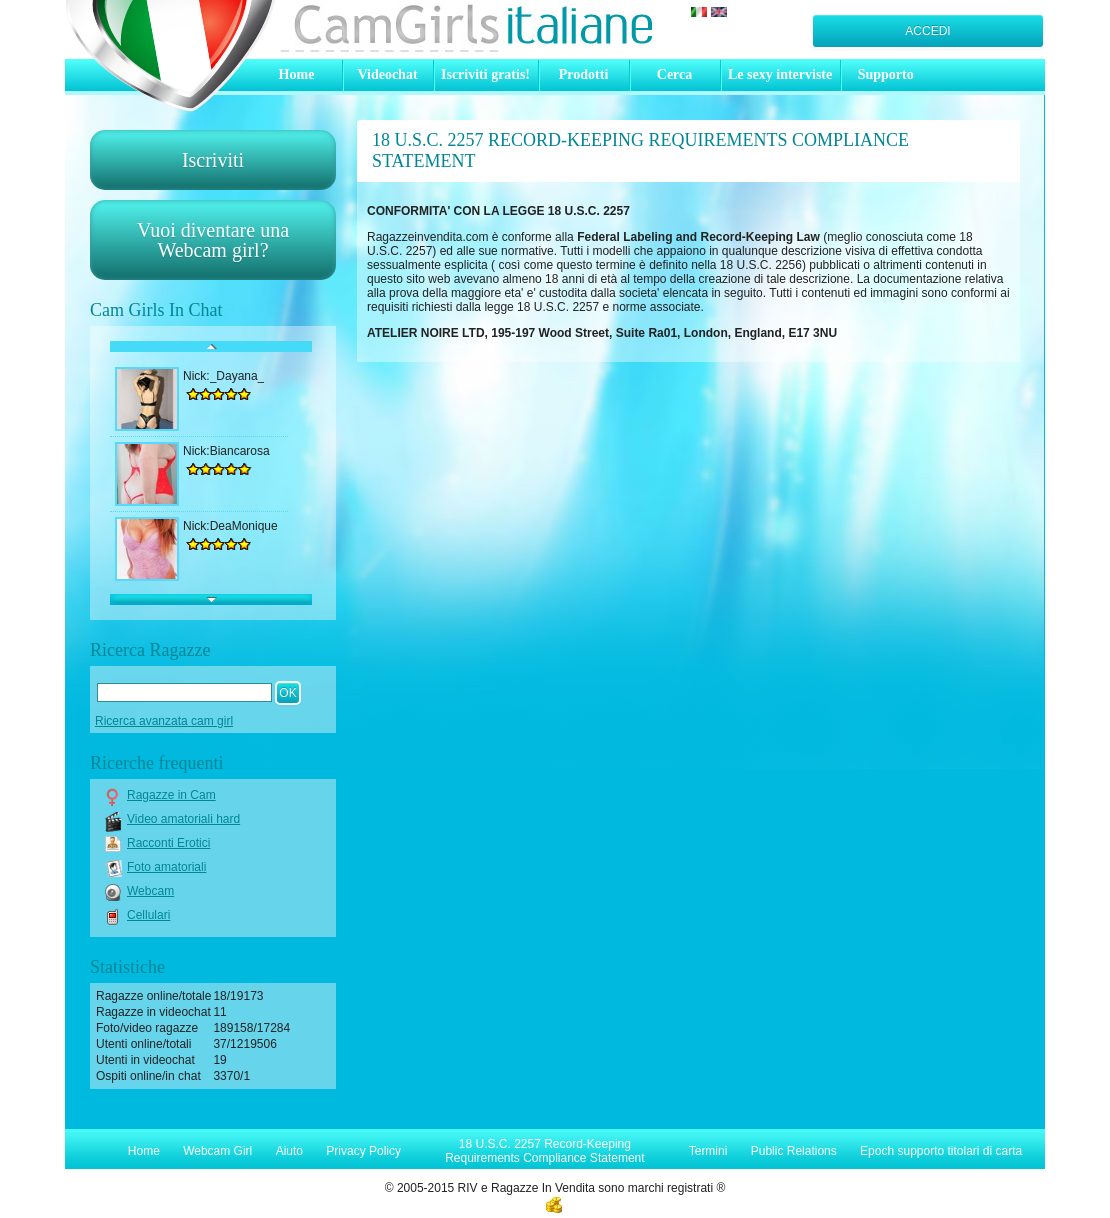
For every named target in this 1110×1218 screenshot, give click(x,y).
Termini (708, 1151)
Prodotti (584, 74)
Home (297, 74)
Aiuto (289, 1151)
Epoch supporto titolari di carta (941, 1151)
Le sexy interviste (780, 74)
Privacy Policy (363, 1151)
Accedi (927, 31)
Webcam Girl (217, 1151)
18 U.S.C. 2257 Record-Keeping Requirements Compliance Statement (544, 1151)
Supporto (886, 74)
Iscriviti (213, 160)
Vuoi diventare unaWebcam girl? (213, 240)
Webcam (150, 891)
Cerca (675, 74)
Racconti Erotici (168, 843)
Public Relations (794, 1151)
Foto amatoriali (166, 867)
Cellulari (148, 915)
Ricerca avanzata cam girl (164, 721)
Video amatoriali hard (183, 819)
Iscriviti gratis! (485, 74)
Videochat (387, 74)
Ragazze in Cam (171, 795)
